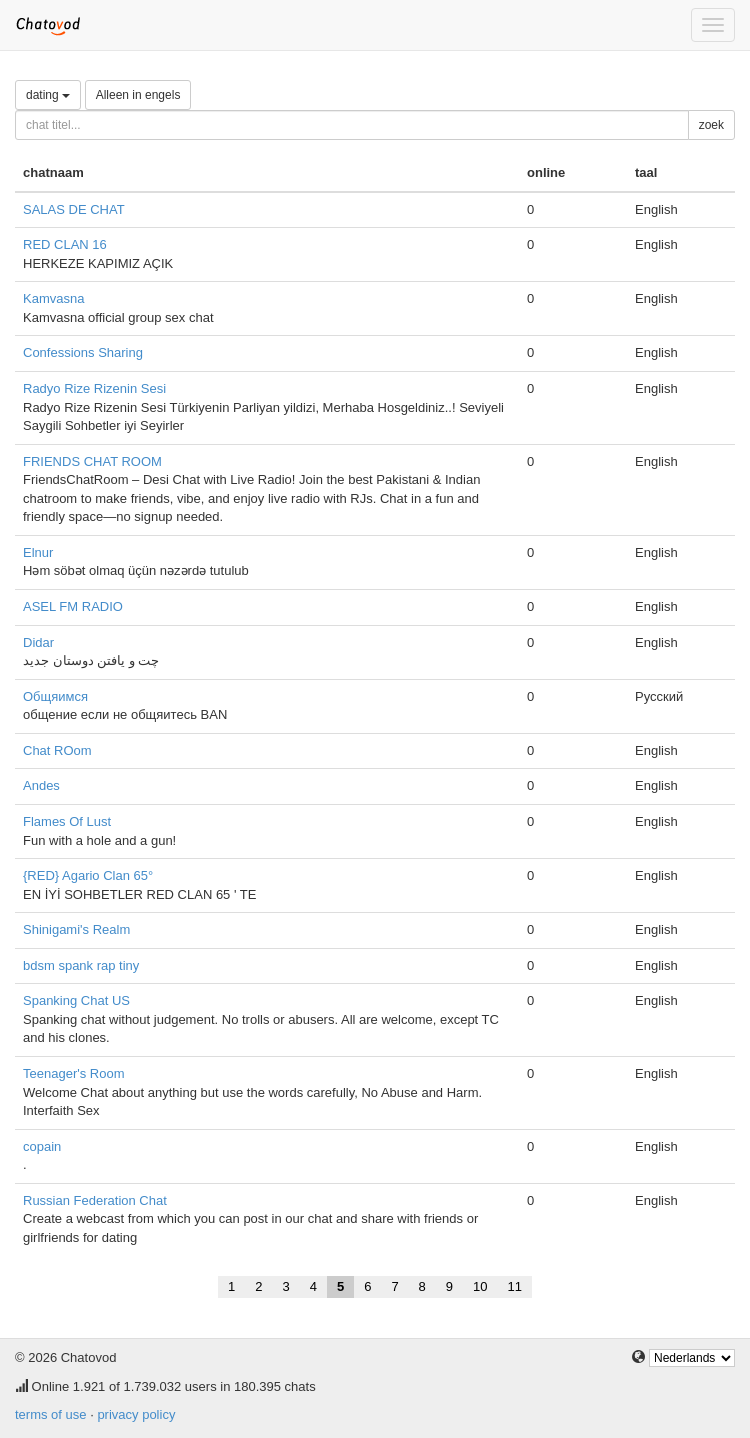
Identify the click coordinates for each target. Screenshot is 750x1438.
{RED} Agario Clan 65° (88, 875)
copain (42, 1146)
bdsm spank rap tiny (81, 965)
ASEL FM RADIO (73, 606)
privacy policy (136, 1414)
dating (48, 95)
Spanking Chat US (76, 1000)
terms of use (51, 1414)
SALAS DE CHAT (74, 209)
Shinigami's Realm (76, 929)
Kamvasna (53, 298)
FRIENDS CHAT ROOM (92, 461)
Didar (38, 642)
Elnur (38, 552)
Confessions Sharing (83, 352)
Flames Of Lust (67, 821)
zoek (711, 125)
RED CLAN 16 (65, 244)
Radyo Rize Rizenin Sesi (94, 388)
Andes (41, 785)
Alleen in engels (138, 95)
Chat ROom (57, 750)
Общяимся (55, 696)
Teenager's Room (73, 1073)
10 (480, 1286)
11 (515, 1286)
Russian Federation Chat (95, 1200)
